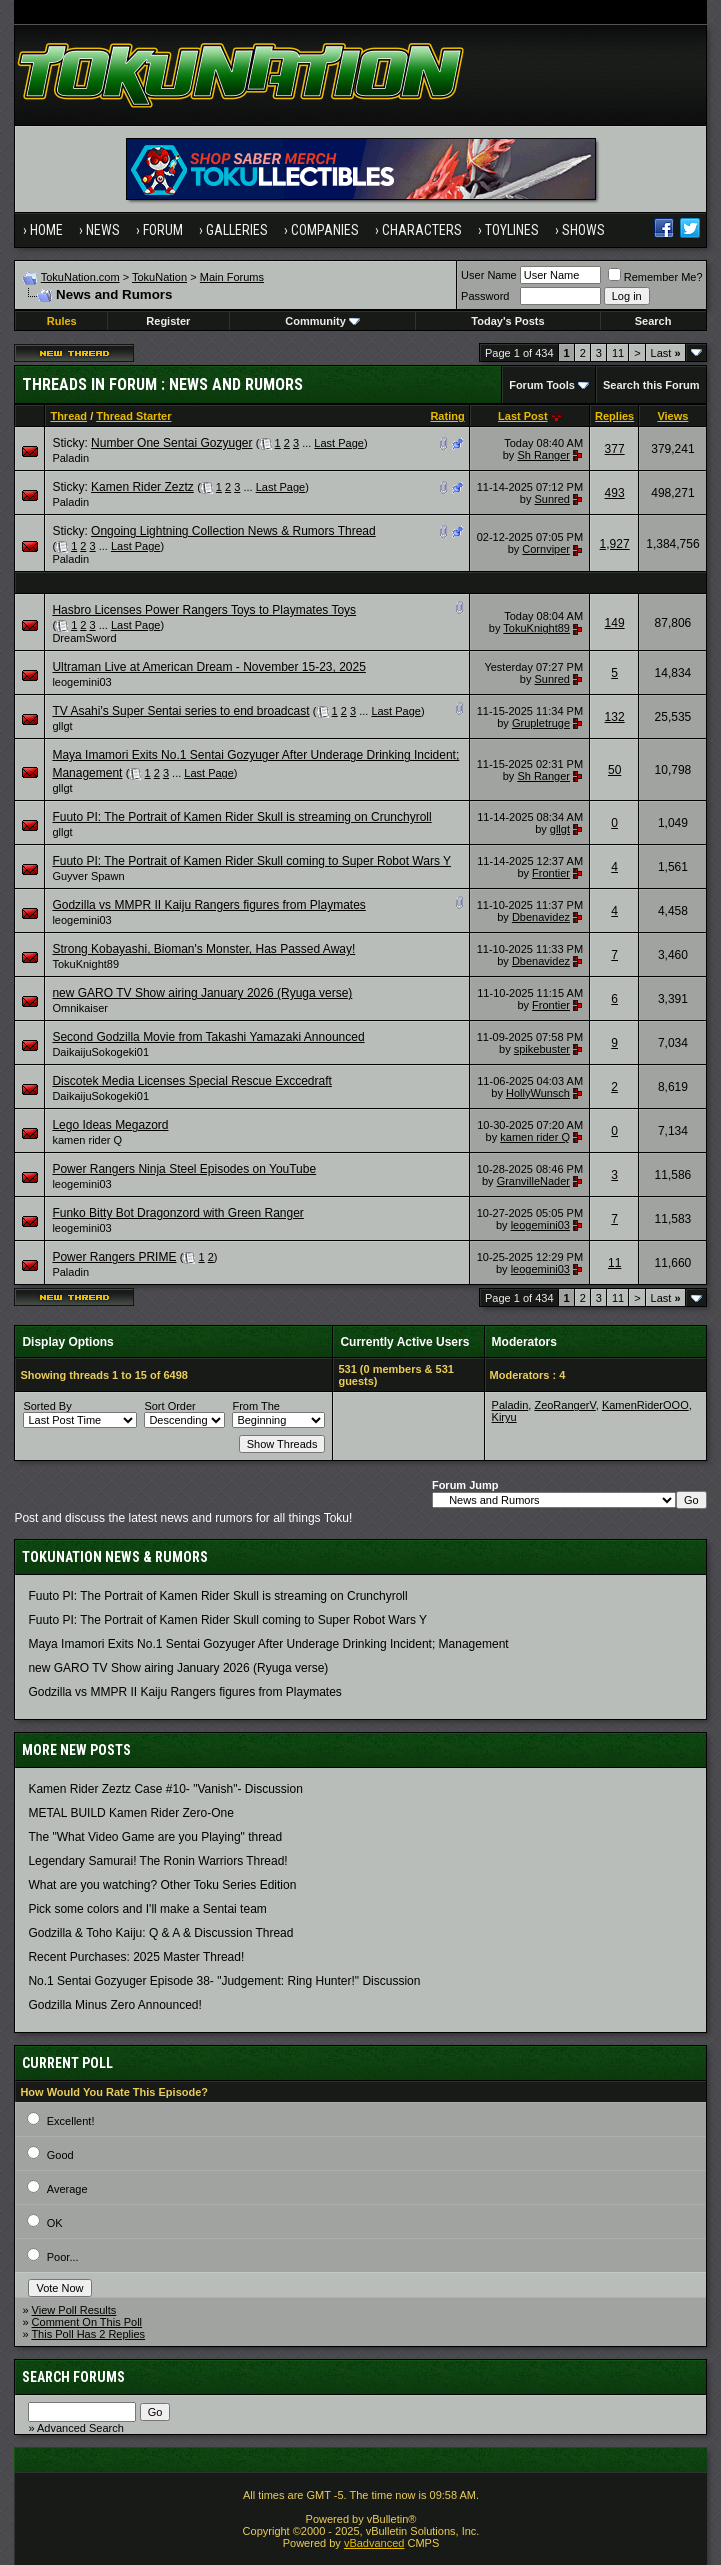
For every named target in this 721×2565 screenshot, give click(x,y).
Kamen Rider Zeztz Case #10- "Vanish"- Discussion (165, 1789)
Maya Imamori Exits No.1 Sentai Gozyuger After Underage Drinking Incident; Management (268, 1644)
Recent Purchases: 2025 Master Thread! (136, 1957)
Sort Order (169, 1406)
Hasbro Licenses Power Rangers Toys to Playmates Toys (204, 610)
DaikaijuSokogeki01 (100, 1052)
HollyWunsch (538, 1093)
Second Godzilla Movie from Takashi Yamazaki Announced (208, 1037)
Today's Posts (507, 321)
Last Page (339, 443)
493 (615, 493)
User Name (489, 275)
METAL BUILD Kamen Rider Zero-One (130, 1813)
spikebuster (542, 1049)
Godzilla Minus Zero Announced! (114, 2005)
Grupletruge (541, 723)
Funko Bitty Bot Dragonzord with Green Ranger (177, 1213)
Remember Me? (655, 277)
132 (615, 717)
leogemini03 (81, 682)
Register (168, 321)
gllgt (62, 726)
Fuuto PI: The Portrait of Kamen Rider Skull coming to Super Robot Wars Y (251, 861)
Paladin (70, 458)
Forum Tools (542, 385)
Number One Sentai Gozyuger (171, 443)
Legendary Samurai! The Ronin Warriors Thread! (157, 1861)
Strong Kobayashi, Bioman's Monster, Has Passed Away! (203, 949)
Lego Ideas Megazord (110, 1125)
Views (672, 416)
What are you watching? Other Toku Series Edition (162, 1885)
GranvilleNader (533, 1181)
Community (322, 321)
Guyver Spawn (88, 876)
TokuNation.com (80, 277)
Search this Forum (651, 385)
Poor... (63, 2257)
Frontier (551, 873)
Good (60, 2155)
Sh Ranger (543, 455)
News (103, 230)
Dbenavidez (541, 917)
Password (485, 296)
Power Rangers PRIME (114, 1257)
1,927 (615, 544)
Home (46, 230)
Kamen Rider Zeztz (142, 487)
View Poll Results (74, 2310)
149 (615, 623)
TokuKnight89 (536, 628)
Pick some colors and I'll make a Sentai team (147, 1909)
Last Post (523, 416)
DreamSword (84, 638)
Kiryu (504, 1417)
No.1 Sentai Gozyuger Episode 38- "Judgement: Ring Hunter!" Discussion (224, 1981)
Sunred (552, 499)
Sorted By (47, 1406)
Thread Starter (133, 416)
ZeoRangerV (564, 1405)
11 (618, 353)
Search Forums (73, 2377)
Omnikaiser (80, 1008)
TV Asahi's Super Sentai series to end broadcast (180, 711)
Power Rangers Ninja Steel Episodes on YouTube (184, 1169)
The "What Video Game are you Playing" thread (155, 1837)
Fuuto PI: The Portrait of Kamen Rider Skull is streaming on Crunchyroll (241, 817)
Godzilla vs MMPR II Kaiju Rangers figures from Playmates (208, 905)
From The (255, 1406)
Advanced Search (80, 2428)
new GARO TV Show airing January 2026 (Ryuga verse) (202, 993)
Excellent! (71, 2121)
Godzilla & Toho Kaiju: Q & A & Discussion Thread (160, 1933)
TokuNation (159, 277)
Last (666, 353)
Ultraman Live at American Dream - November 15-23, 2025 (208, 667)
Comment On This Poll (87, 2322)
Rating (447, 416)
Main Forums (232, 277)
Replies (614, 416)
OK (55, 2223)
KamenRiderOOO (645, 1405)
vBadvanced (374, 2543)
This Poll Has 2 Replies (88, 2334)
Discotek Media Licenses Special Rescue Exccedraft (191, 1081)
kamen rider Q (87, 1140)
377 (615, 449)
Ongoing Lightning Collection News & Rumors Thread (233, 531)
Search (653, 321)
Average (67, 2189)
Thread (68, 416)
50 (614, 770)
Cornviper (546, 549)
